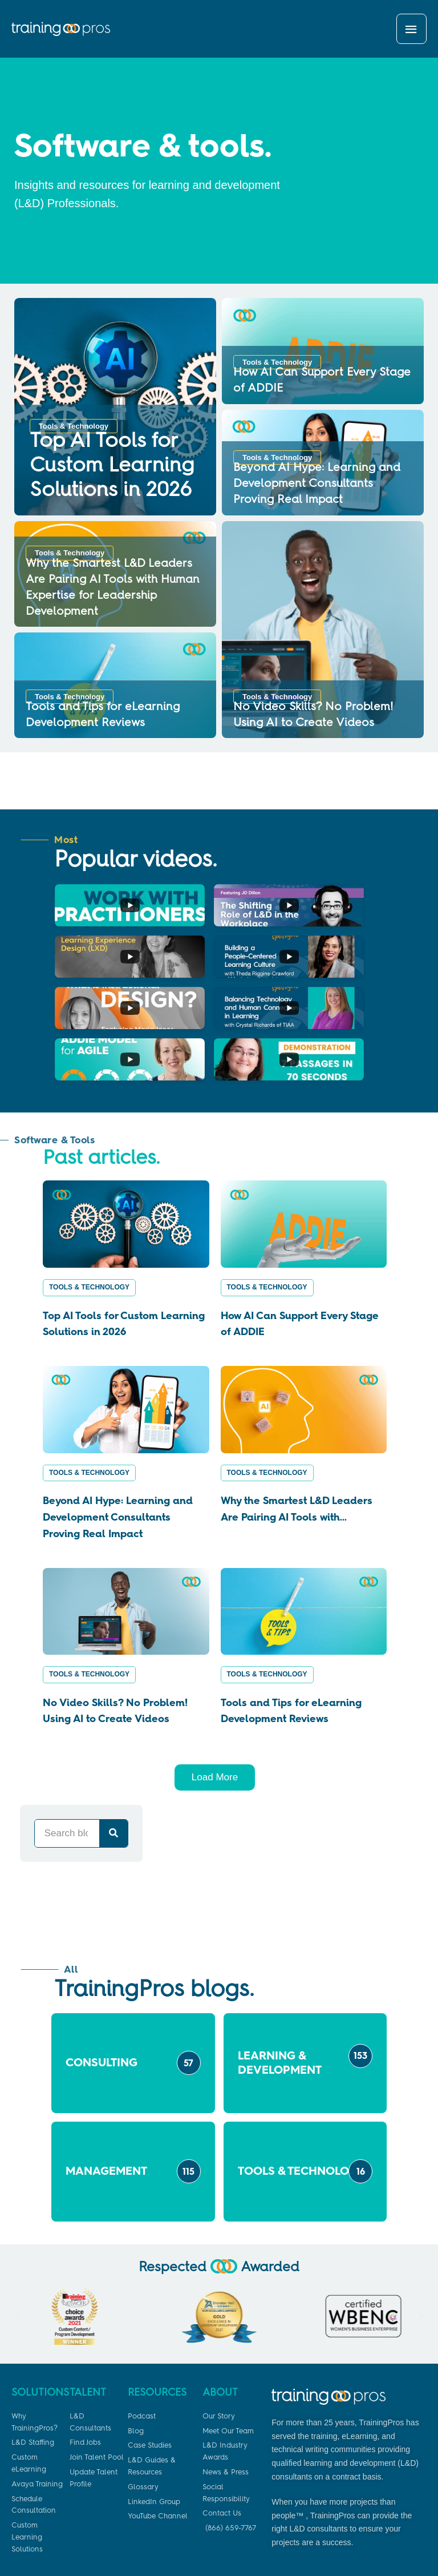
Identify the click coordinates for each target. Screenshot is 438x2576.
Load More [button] (215, 1679)
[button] (17, 2218)
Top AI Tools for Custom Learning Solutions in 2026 (108, 466)
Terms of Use (393, 2549)
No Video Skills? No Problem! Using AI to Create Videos (115, 1613)
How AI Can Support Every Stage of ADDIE (300, 1225)
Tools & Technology (89, 1190)
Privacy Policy (338, 2549)
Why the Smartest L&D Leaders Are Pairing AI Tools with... (296, 1411)
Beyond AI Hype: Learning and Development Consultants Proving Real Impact (316, 488)
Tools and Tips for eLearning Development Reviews (291, 1613)
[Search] (113, 1735)
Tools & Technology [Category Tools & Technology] (78, 432)
